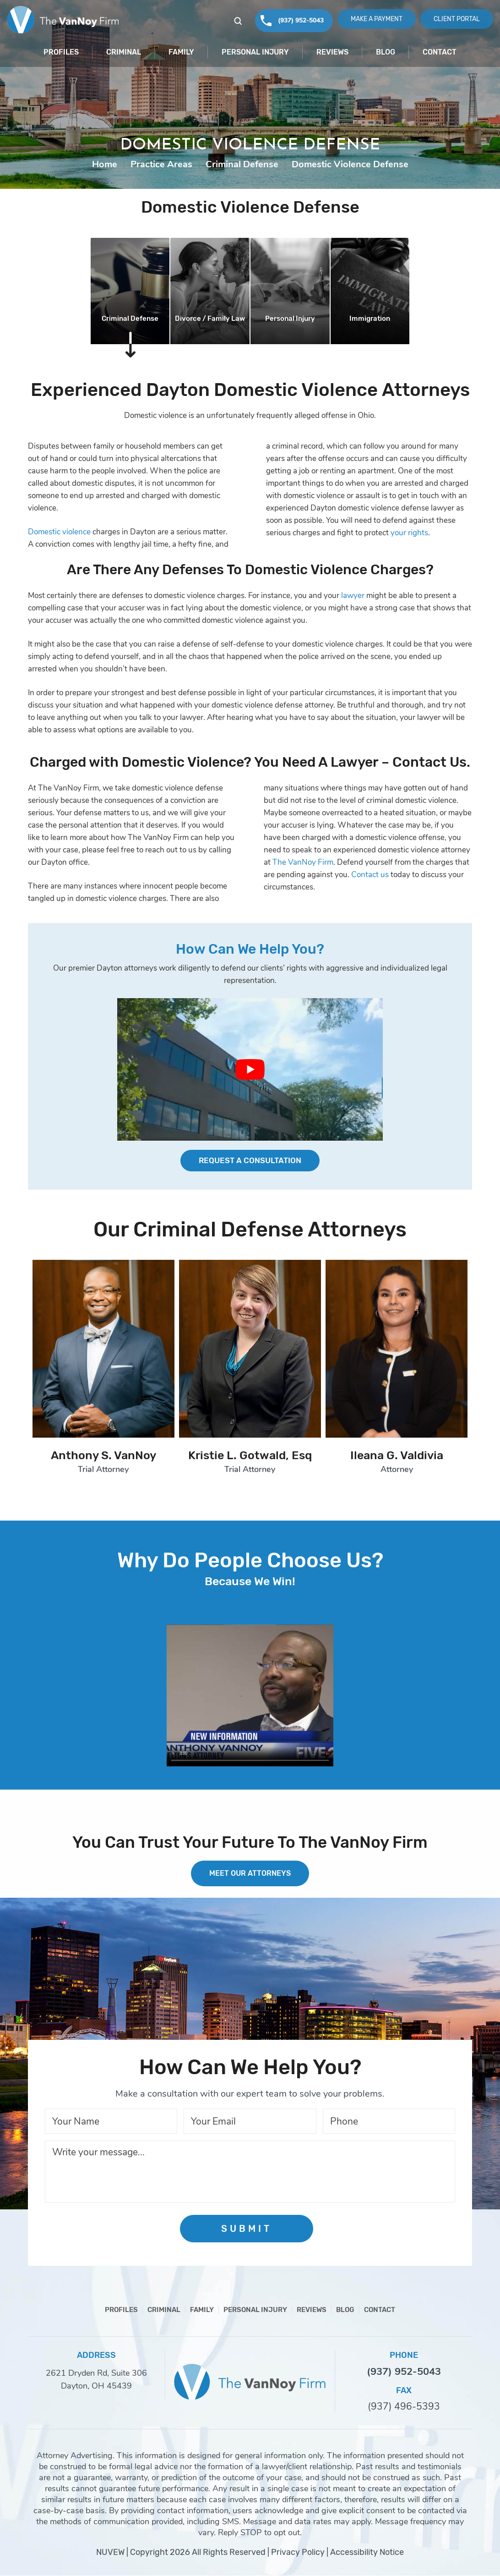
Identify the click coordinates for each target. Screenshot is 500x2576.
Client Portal (457, 19)
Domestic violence (59, 532)
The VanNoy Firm (302, 862)
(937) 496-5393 (404, 2407)
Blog (385, 52)
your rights (409, 532)
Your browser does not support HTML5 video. (250, 1696)
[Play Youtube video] (250, 1069)
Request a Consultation (250, 1161)
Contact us (370, 874)
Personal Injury (255, 52)
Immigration (369, 318)
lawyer (352, 595)
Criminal (123, 52)
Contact (440, 52)
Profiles (61, 52)
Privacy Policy (298, 2553)
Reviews (332, 52)
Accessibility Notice (367, 2553)
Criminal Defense (130, 318)
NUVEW (110, 2553)
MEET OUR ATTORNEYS (250, 1873)
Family (181, 52)
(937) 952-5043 (301, 20)
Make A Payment (376, 19)
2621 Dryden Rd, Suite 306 (96, 2373)
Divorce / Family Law (210, 318)
